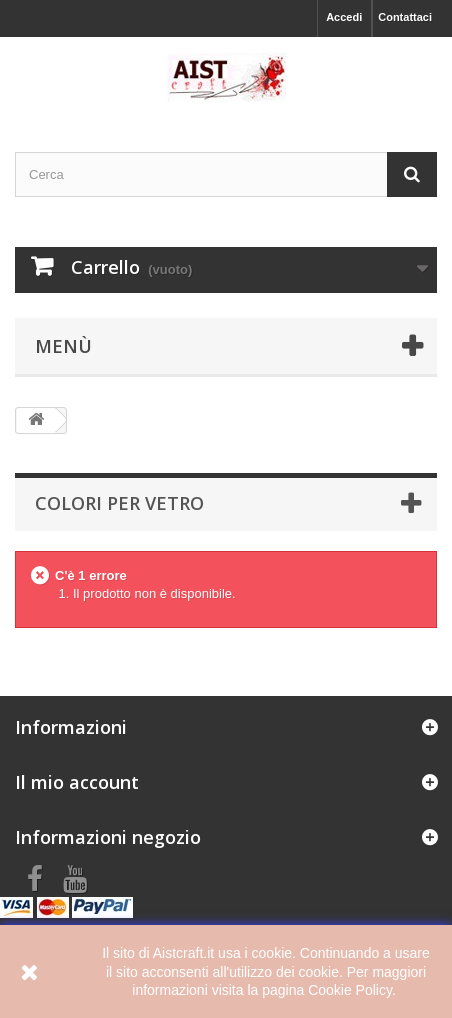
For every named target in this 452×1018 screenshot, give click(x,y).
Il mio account (77, 782)
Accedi (344, 17)
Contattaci (405, 17)
